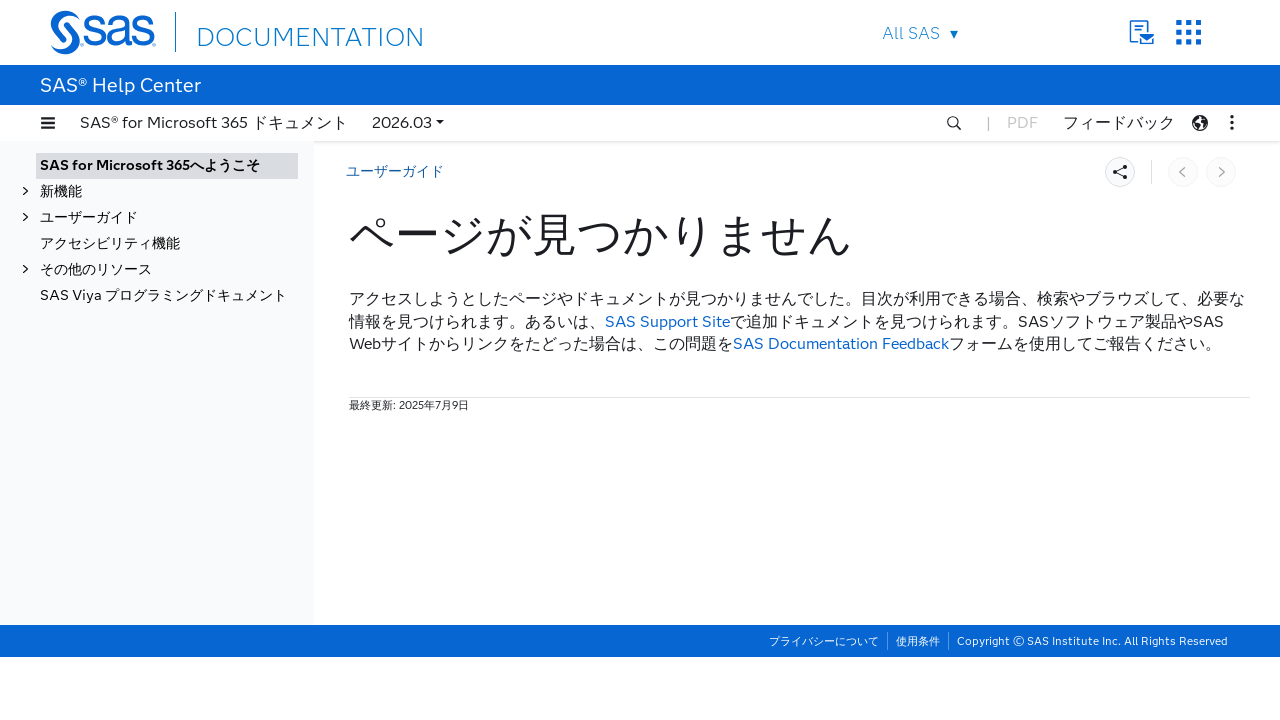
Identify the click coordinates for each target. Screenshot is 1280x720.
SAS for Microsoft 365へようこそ (150, 165)
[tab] (167, 166)
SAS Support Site (667, 321)
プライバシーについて (824, 704)
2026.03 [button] (402, 122)
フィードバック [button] (1119, 122)
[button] (48, 123)
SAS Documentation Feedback (841, 343)
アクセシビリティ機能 (110, 243)
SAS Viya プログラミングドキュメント (163, 295)
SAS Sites (1188, 32)
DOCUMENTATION (269, 31)
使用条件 (918, 704)
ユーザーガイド (89, 217)
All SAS (911, 33)
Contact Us (1141, 32)
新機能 (61, 191)
